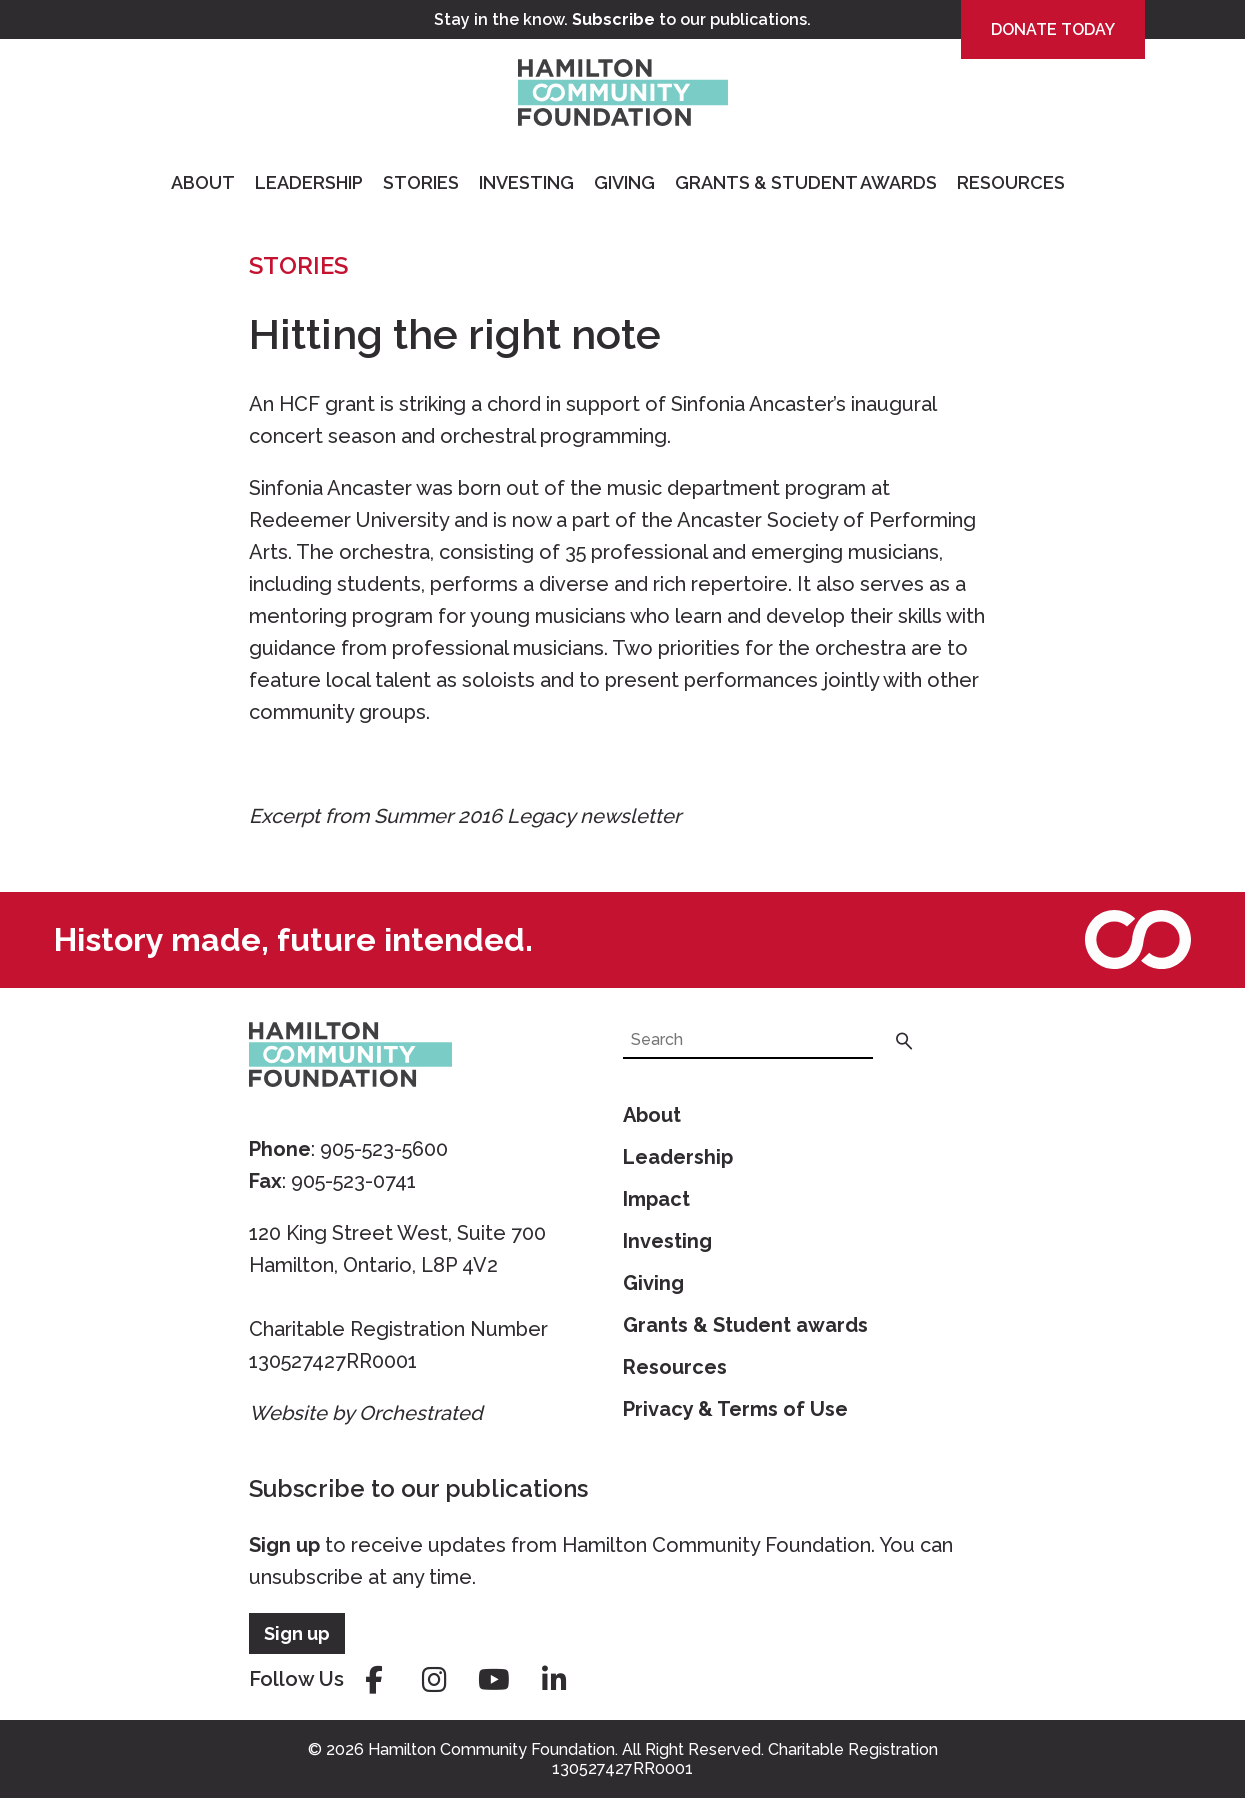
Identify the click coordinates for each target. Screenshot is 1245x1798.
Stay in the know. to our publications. (622, 19)
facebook (374, 1680)
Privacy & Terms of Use (735, 1409)
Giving (624, 182)
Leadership (309, 182)
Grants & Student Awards (806, 182)
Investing (526, 182)
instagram (434, 1680)
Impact (656, 1199)
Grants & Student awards (745, 1325)
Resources (1011, 182)
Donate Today (1053, 29)
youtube (494, 1680)
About (203, 182)
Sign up (284, 1545)
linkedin (554, 1680)
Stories (421, 182)
